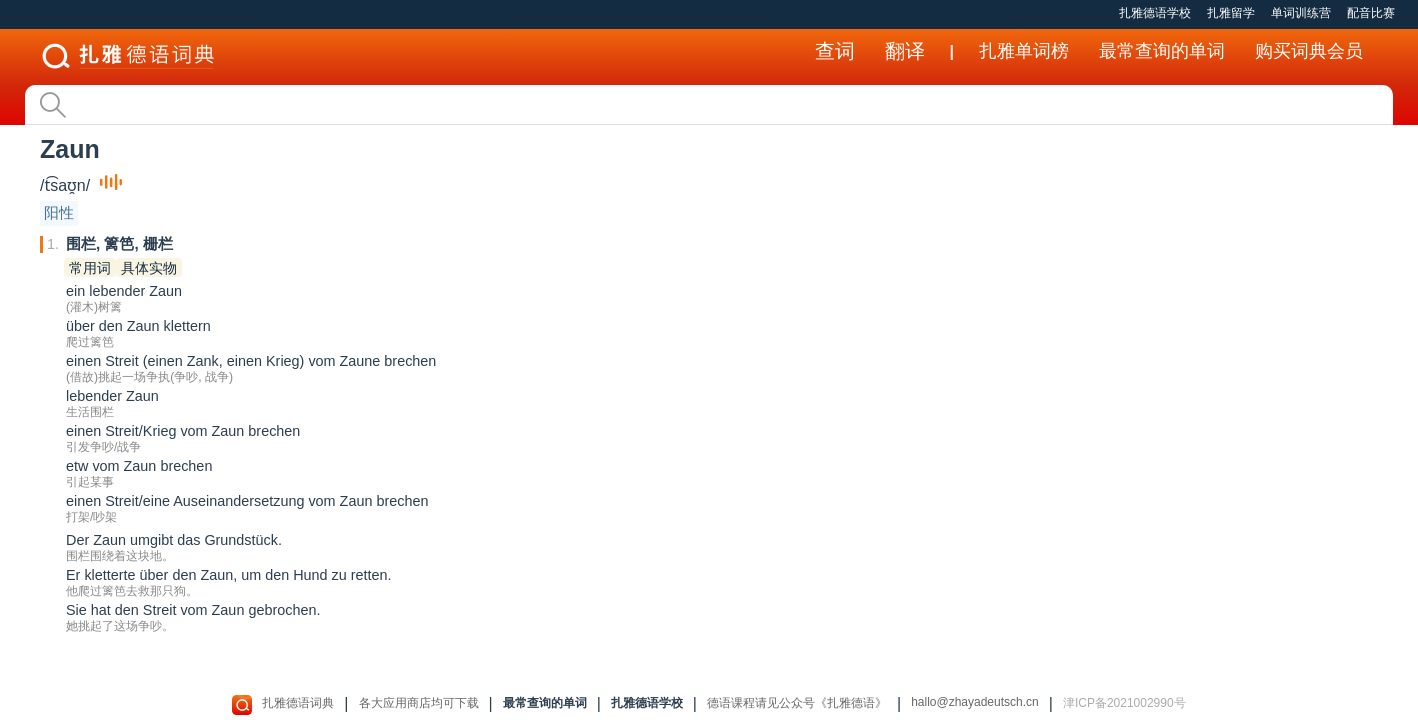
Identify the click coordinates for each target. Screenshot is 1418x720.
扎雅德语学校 (1155, 13)
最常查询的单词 (1162, 51)
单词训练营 (1301, 13)
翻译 (905, 51)
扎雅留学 (1231, 13)
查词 (835, 51)
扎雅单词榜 (1024, 51)
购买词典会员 (1309, 51)
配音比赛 (1371, 13)
